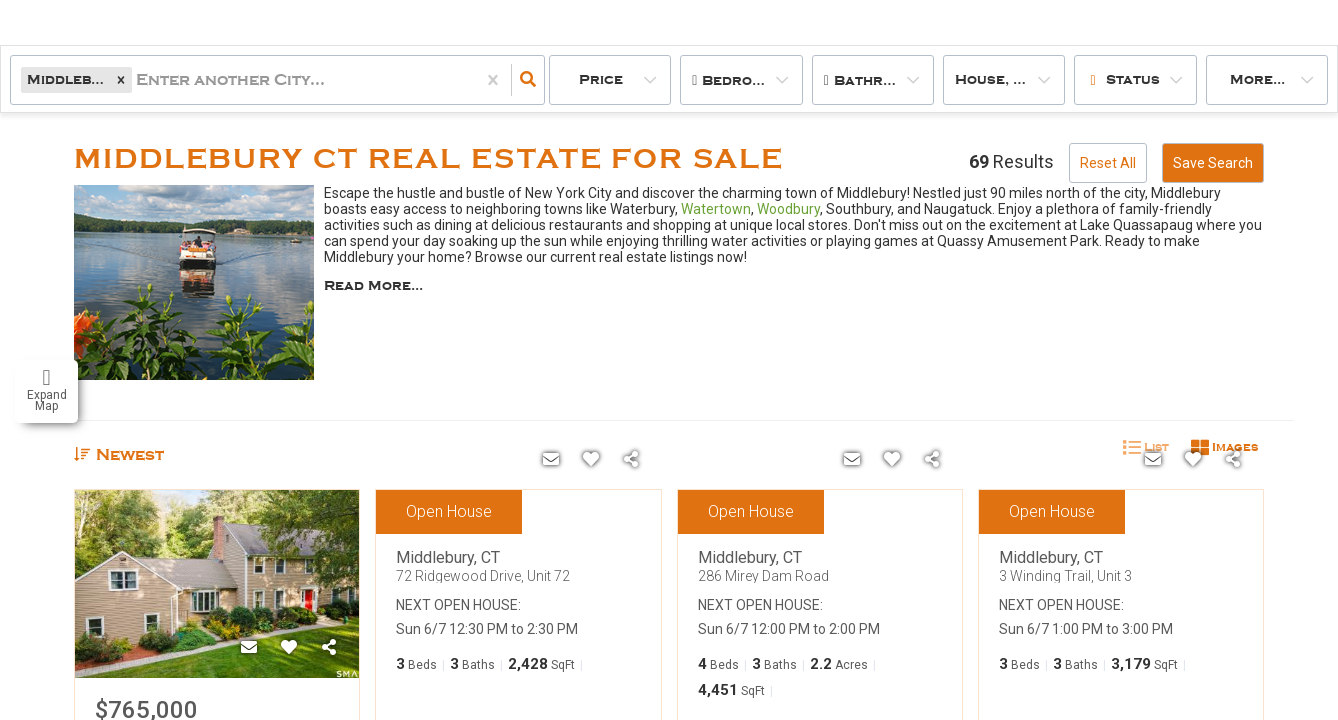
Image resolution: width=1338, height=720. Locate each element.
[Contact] (249, 648)
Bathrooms (878, 80)
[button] (121, 79)
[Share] (329, 648)
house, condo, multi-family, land (1010, 79)
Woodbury (788, 209)
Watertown (716, 209)
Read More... (373, 286)
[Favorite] (289, 648)
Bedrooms (742, 80)
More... (1257, 79)
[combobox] (138, 80)
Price (601, 79)
